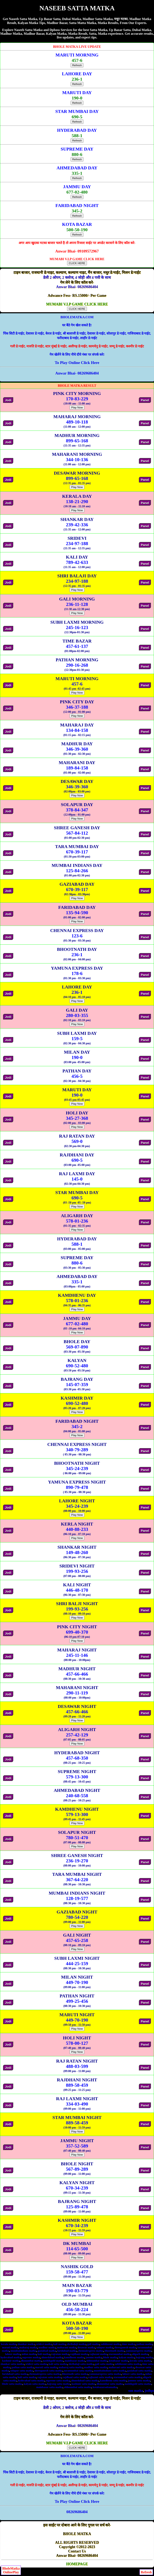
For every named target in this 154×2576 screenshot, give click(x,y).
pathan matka (144, 2344)
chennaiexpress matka (90, 2350)
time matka (128, 2344)
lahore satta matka (133, 2373)
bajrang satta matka (58, 2383)
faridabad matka (67, 2350)
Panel (145, 400)
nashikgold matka (53, 2360)
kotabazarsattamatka (105, 2387)
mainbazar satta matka (49, 2387)
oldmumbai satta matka (77, 2387)
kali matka (59, 2344)
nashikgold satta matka (138, 2383)
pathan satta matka (23, 2367)
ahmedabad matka (52, 2357)
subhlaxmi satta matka (128, 2363)
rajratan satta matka (49, 2377)
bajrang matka (144, 2357)
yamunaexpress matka (138, 2350)
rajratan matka (60, 2354)
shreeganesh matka (125, 2347)
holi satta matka (27, 2377)
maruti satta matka (46, 2367)
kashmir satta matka (83, 2383)
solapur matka (104, 2347)
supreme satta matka (58, 2380)
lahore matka (12, 2354)
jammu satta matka (139, 2380)
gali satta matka (104, 2363)
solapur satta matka (21, 2370)
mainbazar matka (75, 2360)
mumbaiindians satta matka (110, 2370)
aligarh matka (140, 2354)
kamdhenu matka (74, 2357)
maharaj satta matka (71, 2367)
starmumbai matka (120, 2354)
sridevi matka (44, 2344)
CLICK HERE (77, 263)
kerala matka (8, 2344)
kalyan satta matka (35, 2383)
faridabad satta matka (15, 2373)
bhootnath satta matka (75, 2373)
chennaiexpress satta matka (45, 2373)
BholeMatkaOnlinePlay (11, 2570)
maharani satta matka (121, 2367)
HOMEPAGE (77, 2564)
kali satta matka (58, 2363)
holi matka (44, 2354)
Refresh (77, 65)
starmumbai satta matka (128, 2377)
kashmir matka (11, 2360)
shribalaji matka (76, 2344)
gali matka (93, 2344)
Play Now (77, 407)
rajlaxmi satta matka (100, 2377)
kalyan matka (126, 2357)
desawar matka (86, 2347)
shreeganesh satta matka (48, 2370)
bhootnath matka (114, 2350)
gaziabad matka (47, 2350)
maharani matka (66, 2347)
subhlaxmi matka (111, 2344)
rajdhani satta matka (75, 2377)
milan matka (29, 2354)
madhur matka (47, 2347)
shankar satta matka (12, 2363)
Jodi (8, 400)
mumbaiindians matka (23, 2350)
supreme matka (31, 2357)
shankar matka (26, 2344)
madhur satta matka (95, 2367)
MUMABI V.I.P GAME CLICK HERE (77, 261)
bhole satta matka (12, 2383)
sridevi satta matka (36, 2363)
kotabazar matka (118, 2360)
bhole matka (110, 2357)
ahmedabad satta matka (85, 2380)
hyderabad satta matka (31, 2380)
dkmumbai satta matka (110, 2383)
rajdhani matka (79, 2354)
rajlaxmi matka (98, 2354)
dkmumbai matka (31, 2360)
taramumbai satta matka (78, 2370)
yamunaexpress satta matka (105, 2373)
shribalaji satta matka (81, 2363)
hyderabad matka (10, 2357)
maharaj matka (28, 2347)
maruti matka (10, 2347)
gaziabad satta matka (139, 2370)
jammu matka (94, 2357)
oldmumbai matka (96, 2360)
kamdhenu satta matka (113, 2380)
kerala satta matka (140, 2360)
